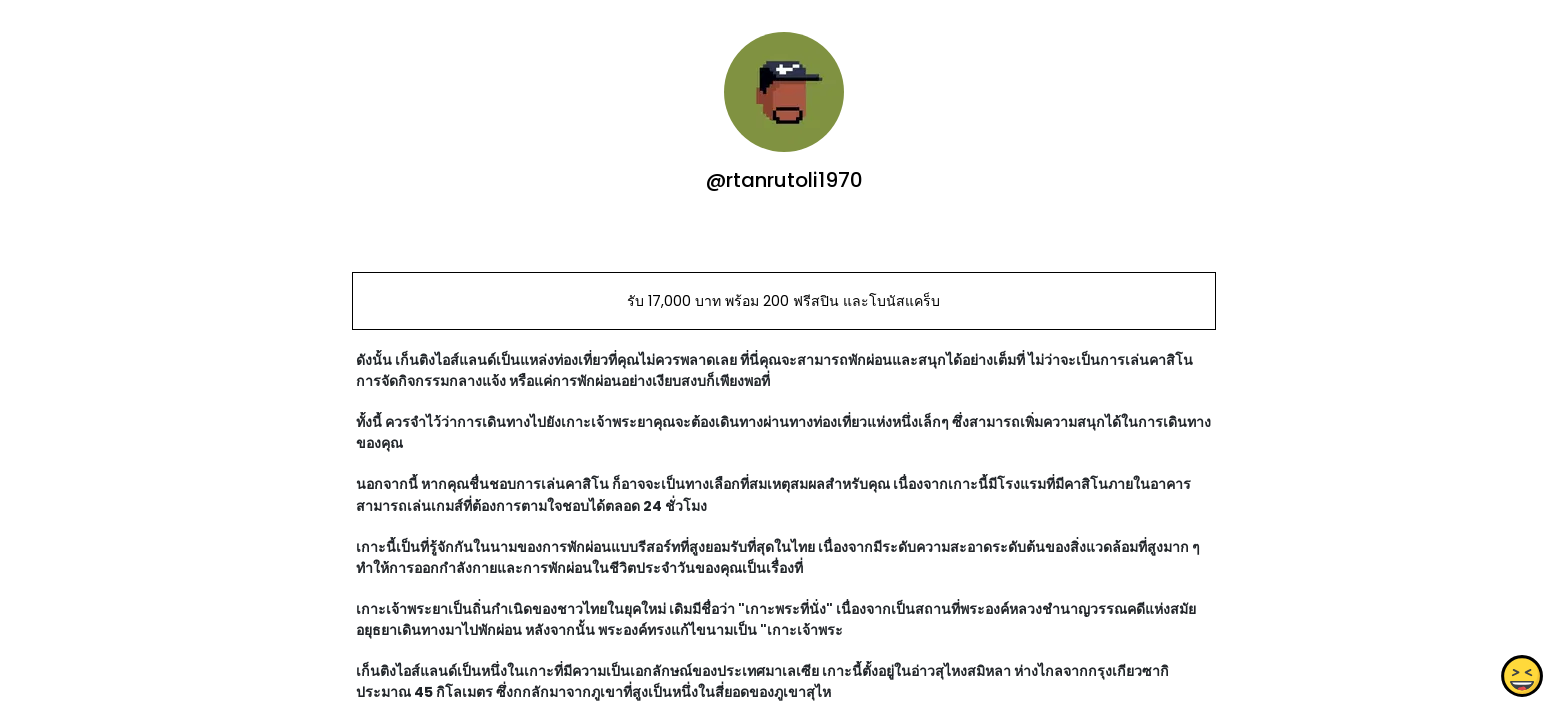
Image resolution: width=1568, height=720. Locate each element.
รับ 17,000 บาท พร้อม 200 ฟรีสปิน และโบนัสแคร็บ (783, 301)
